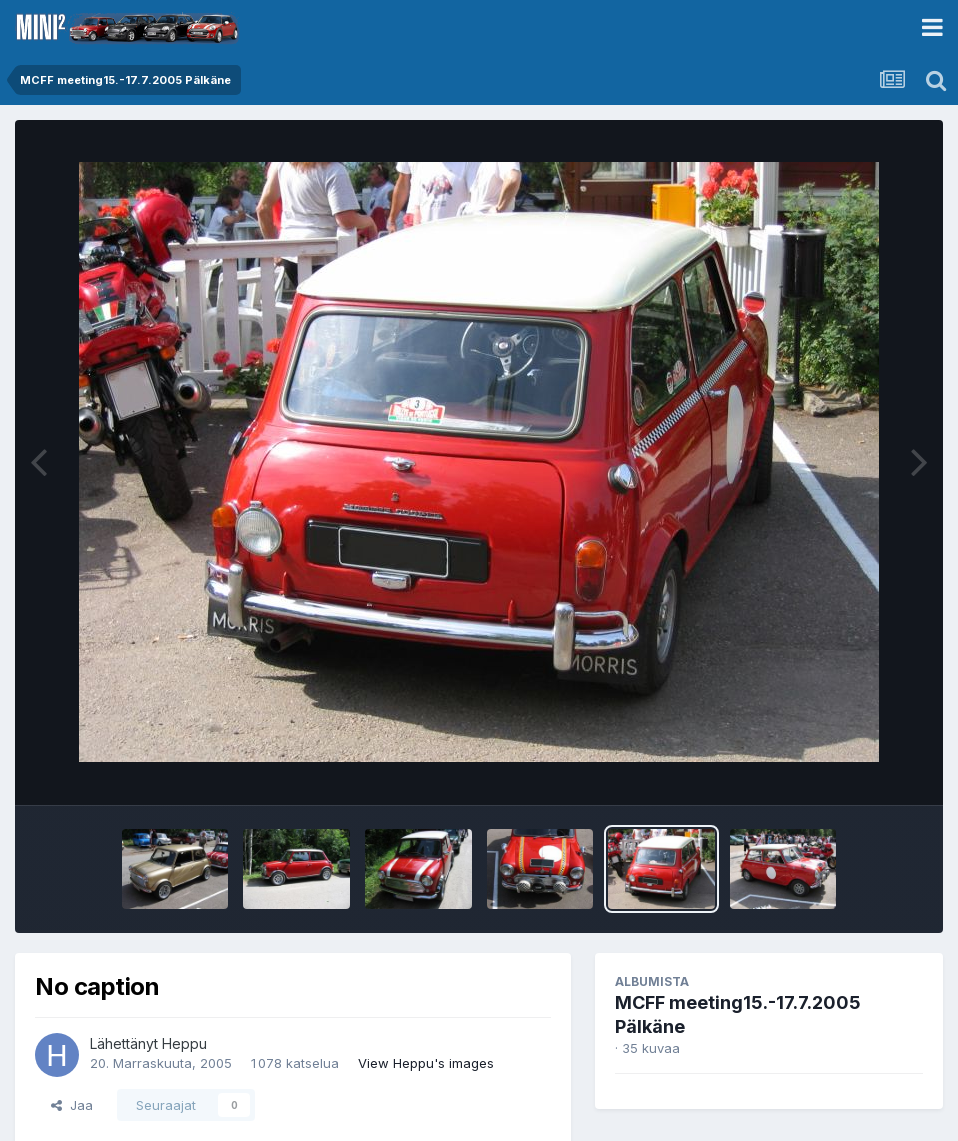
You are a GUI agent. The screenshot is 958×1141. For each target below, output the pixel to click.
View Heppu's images (426, 1063)
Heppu (184, 1043)
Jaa (72, 1105)
